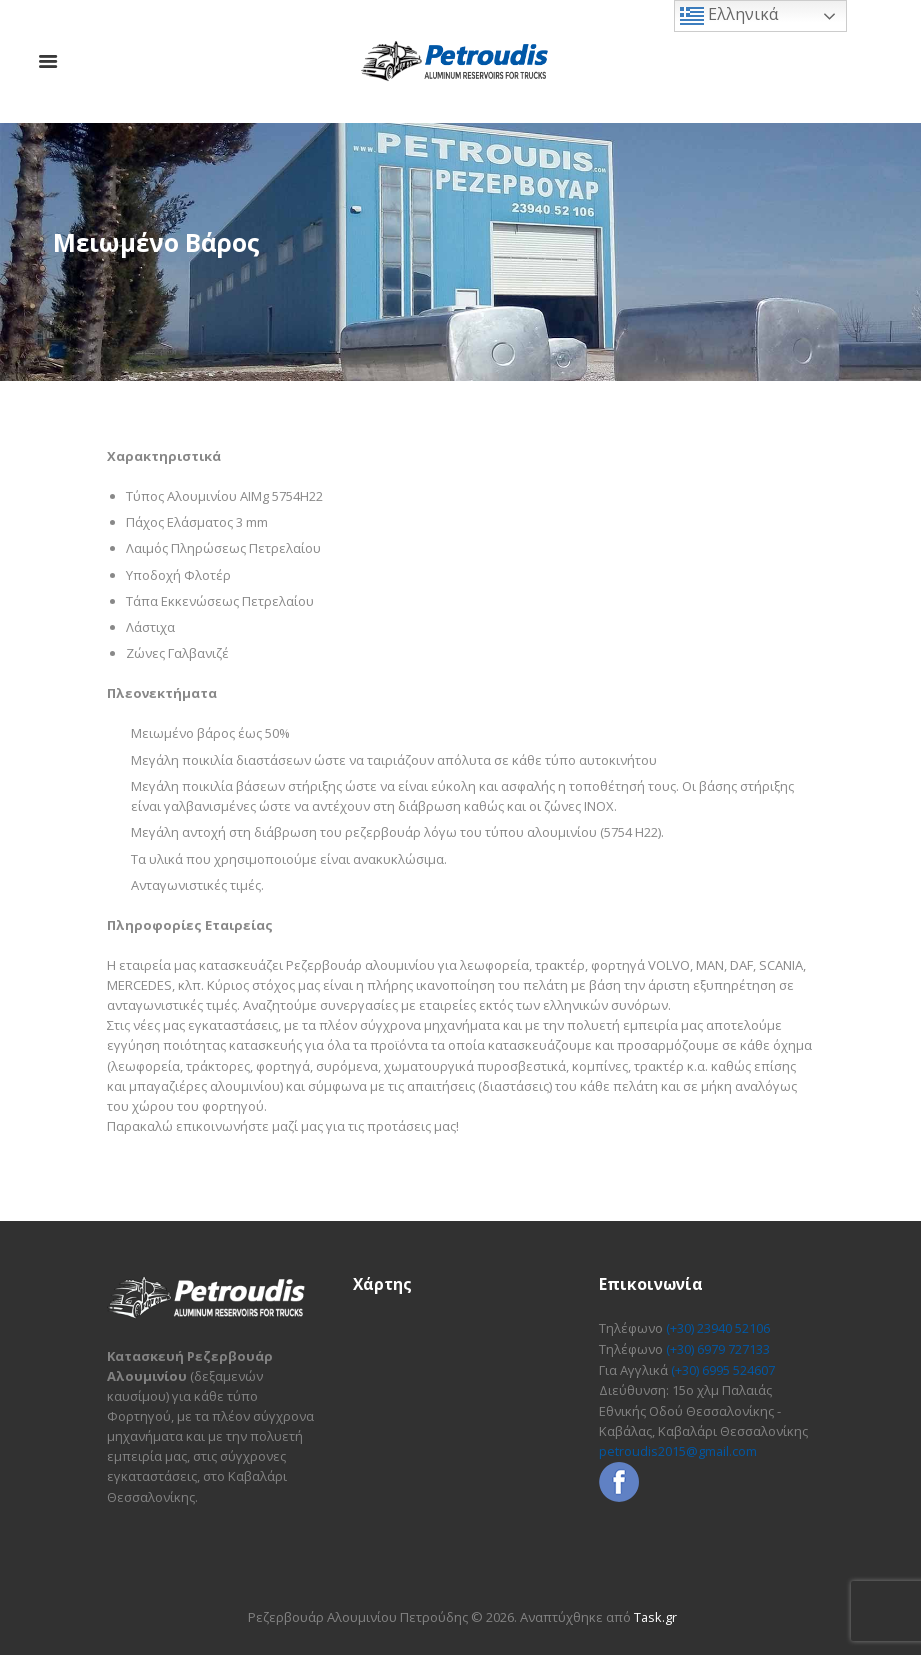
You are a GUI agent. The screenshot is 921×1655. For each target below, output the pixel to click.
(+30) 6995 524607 (723, 1368)
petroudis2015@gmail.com (678, 1449)
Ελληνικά (729, 15)
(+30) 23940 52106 (718, 1328)
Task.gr (655, 1617)
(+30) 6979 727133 (718, 1348)
